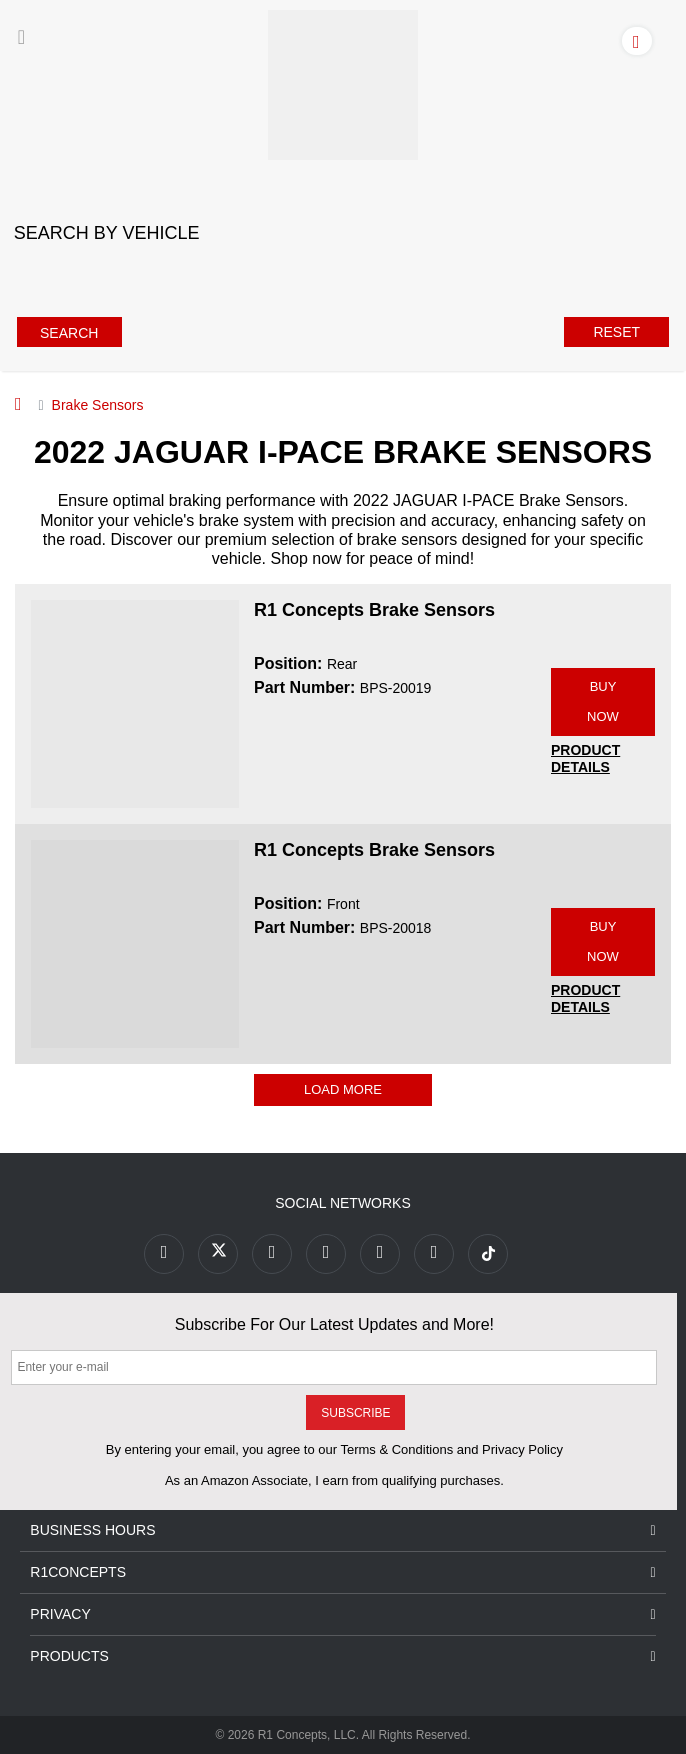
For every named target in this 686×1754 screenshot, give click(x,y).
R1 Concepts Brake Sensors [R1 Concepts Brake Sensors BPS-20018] (374, 850)
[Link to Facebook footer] (164, 1254)
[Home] (18, 404)
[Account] (641, 40)
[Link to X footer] (218, 1254)
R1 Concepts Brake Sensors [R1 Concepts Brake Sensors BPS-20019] (374, 610)
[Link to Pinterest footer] (326, 1254)
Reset (616, 332)
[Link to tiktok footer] (488, 1254)
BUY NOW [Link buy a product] (603, 701)
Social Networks (343, 1203)
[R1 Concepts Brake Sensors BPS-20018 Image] (135, 943)
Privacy (342, 1614)
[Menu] (21, 37)
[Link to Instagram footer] (380, 1254)
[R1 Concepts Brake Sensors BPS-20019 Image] (135, 703)
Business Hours (342, 1530)
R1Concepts (342, 1572)
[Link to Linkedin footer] (434, 1254)
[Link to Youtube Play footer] (272, 1254)
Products (342, 1656)
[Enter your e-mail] (334, 1367)
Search (69, 333)
